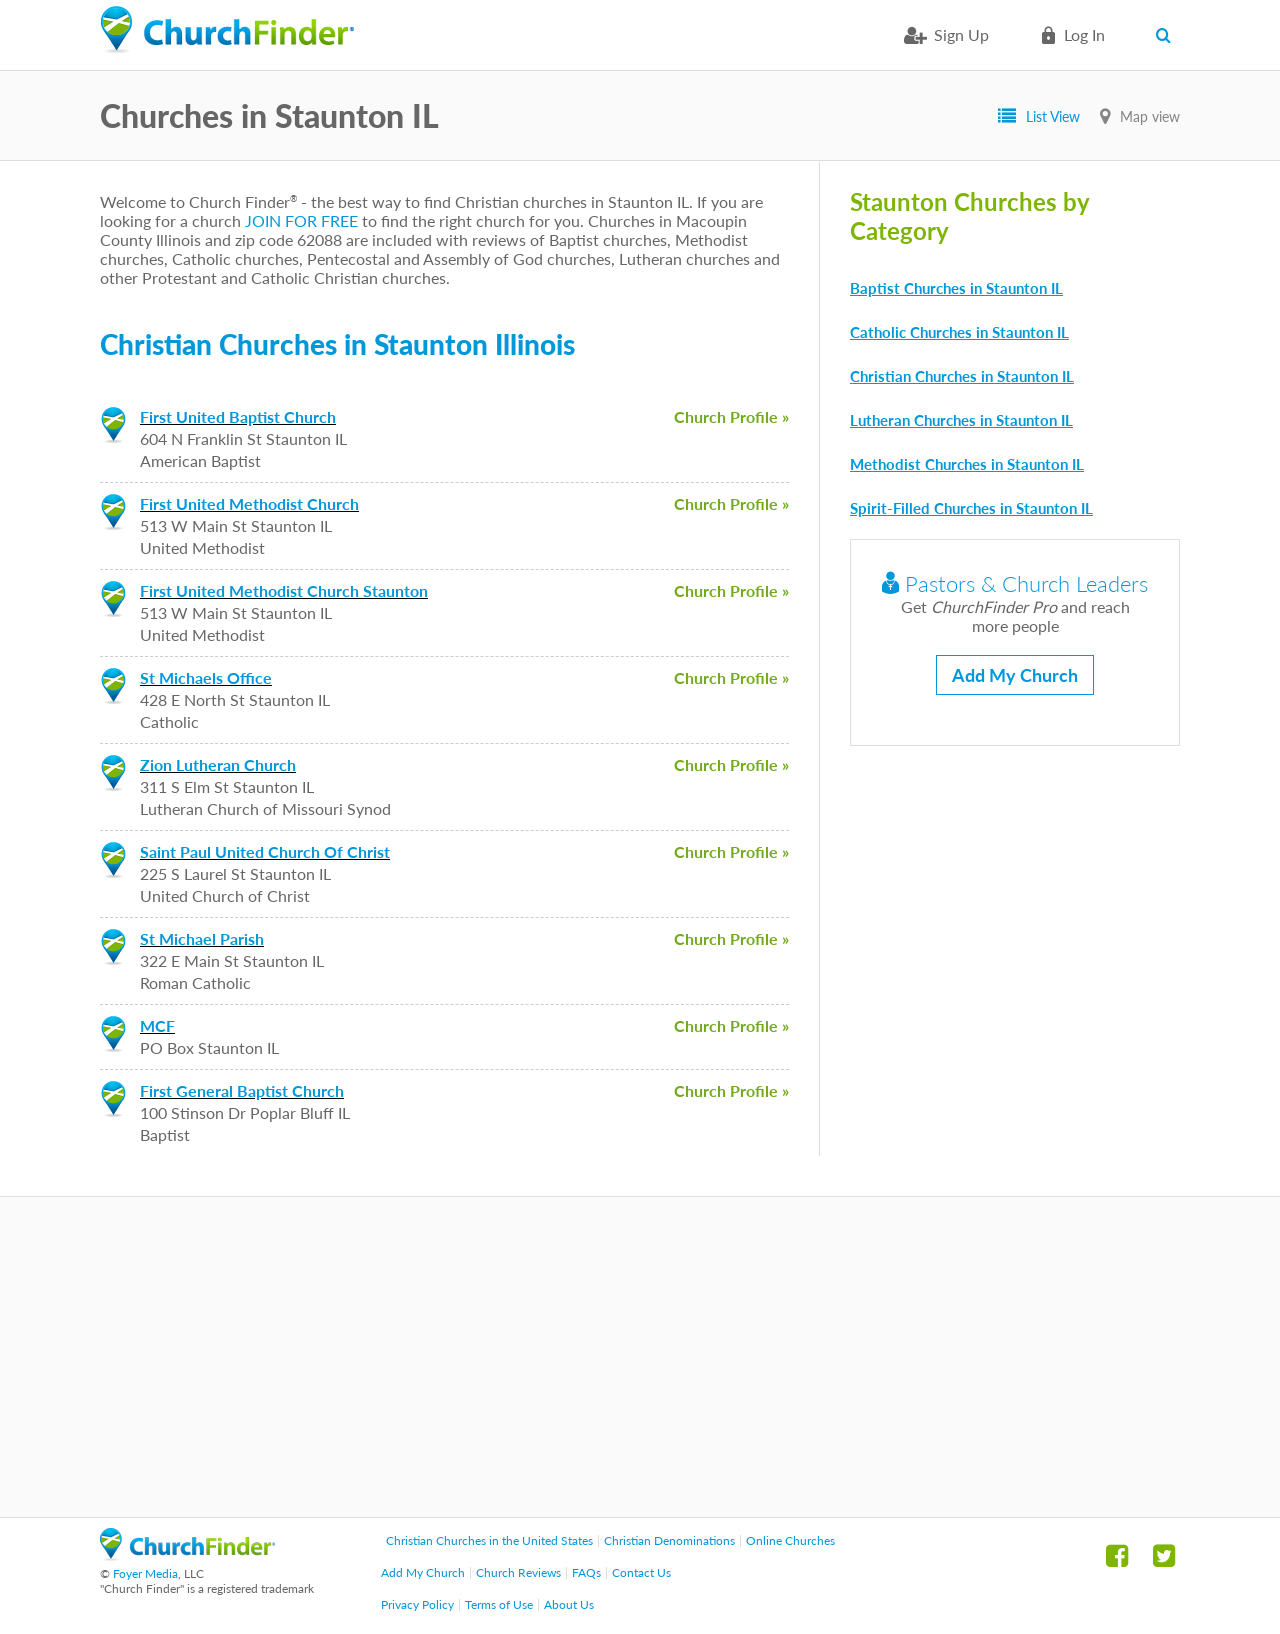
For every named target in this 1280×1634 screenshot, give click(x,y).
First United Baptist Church (238, 416)
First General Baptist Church (242, 1090)
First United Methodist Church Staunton (284, 590)
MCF (157, 1025)
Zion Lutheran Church (218, 764)
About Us (569, 1604)
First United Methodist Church (249, 503)
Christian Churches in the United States (489, 1540)
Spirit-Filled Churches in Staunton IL (971, 508)
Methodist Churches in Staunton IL (967, 464)
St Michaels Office (206, 677)
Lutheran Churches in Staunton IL (961, 420)
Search (1167, 35)
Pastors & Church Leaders (1015, 583)
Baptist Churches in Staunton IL (956, 288)
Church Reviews (518, 1572)
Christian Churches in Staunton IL (962, 376)
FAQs (586, 1572)
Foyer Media (145, 1573)
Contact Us (641, 1572)
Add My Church (1015, 675)
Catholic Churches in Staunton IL (959, 332)
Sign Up (961, 34)
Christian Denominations (669, 1540)
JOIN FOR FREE (301, 220)
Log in (1084, 34)
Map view (1150, 116)
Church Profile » (731, 416)
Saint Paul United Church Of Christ (265, 851)
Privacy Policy (417, 1604)
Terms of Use (499, 1604)
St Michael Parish (202, 938)
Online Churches (790, 1540)
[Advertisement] (640, 1357)
